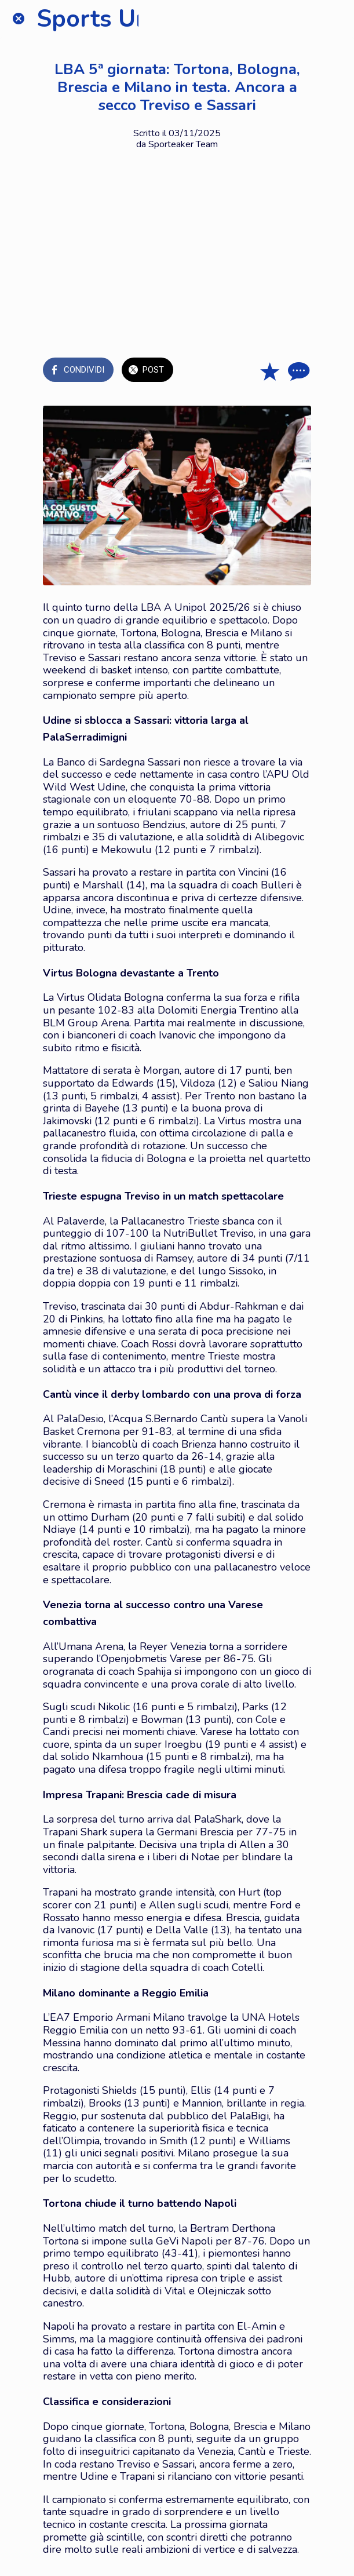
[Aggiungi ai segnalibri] (269, 371)
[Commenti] (297, 371)
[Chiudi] (18, 18)
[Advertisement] (177, 243)
